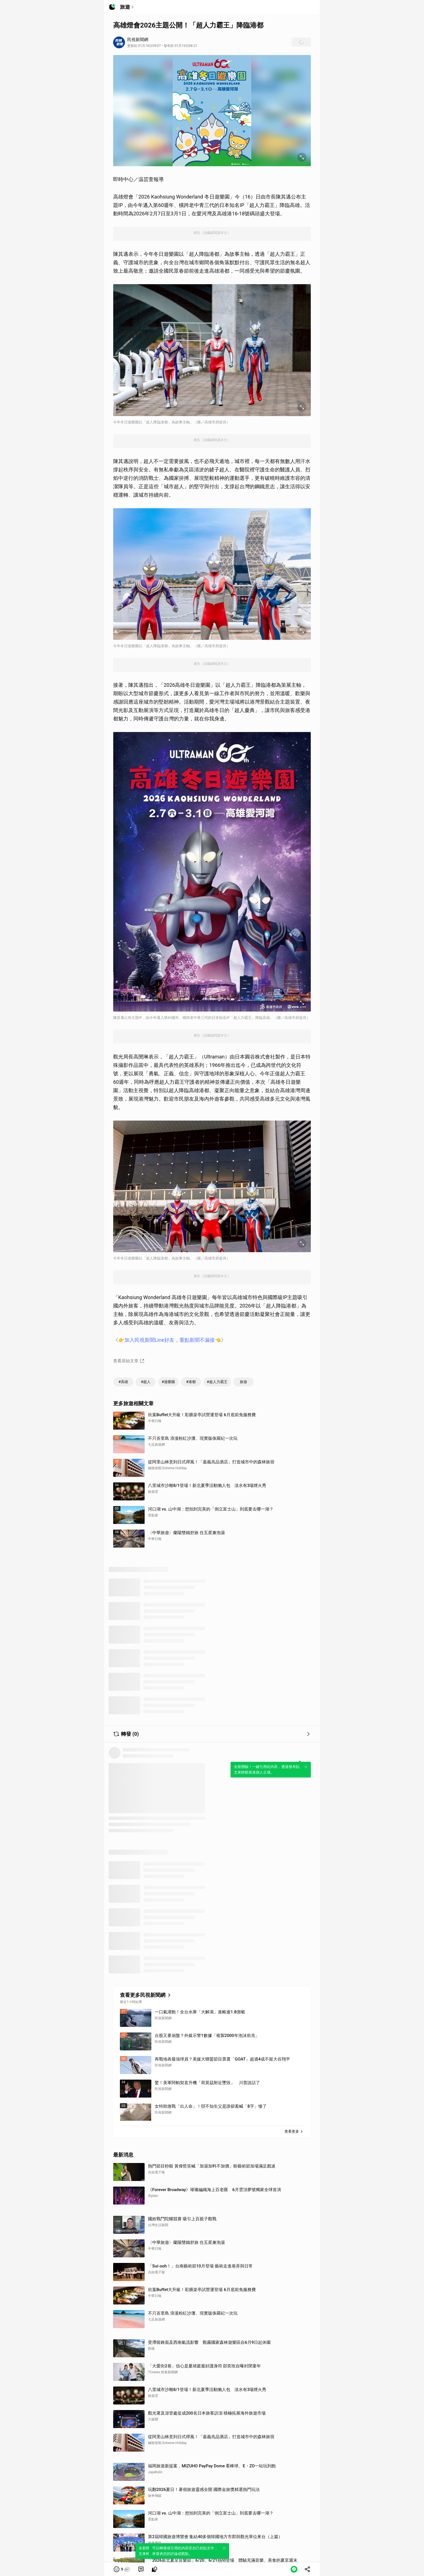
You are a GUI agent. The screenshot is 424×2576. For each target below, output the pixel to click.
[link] (141, 2569)
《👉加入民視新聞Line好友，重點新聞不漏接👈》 (169, 1340)
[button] (122, 2569)
